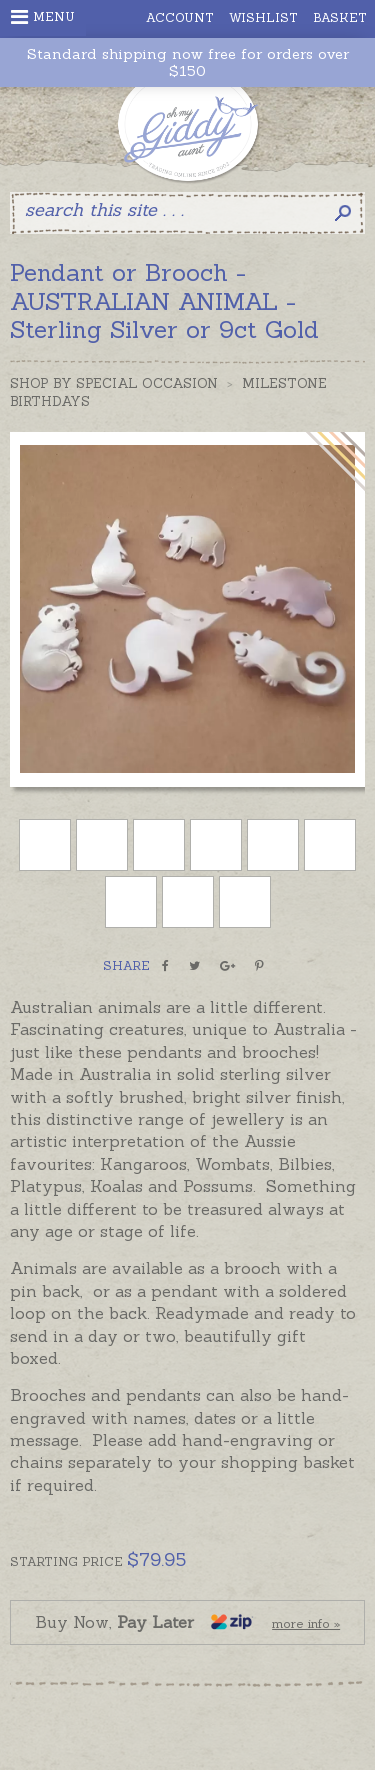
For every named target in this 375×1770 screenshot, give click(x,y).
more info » (306, 1623)
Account (180, 17)
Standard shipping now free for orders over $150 (188, 63)
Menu (43, 17)
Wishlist (263, 17)
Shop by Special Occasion (114, 383)
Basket (340, 17)
